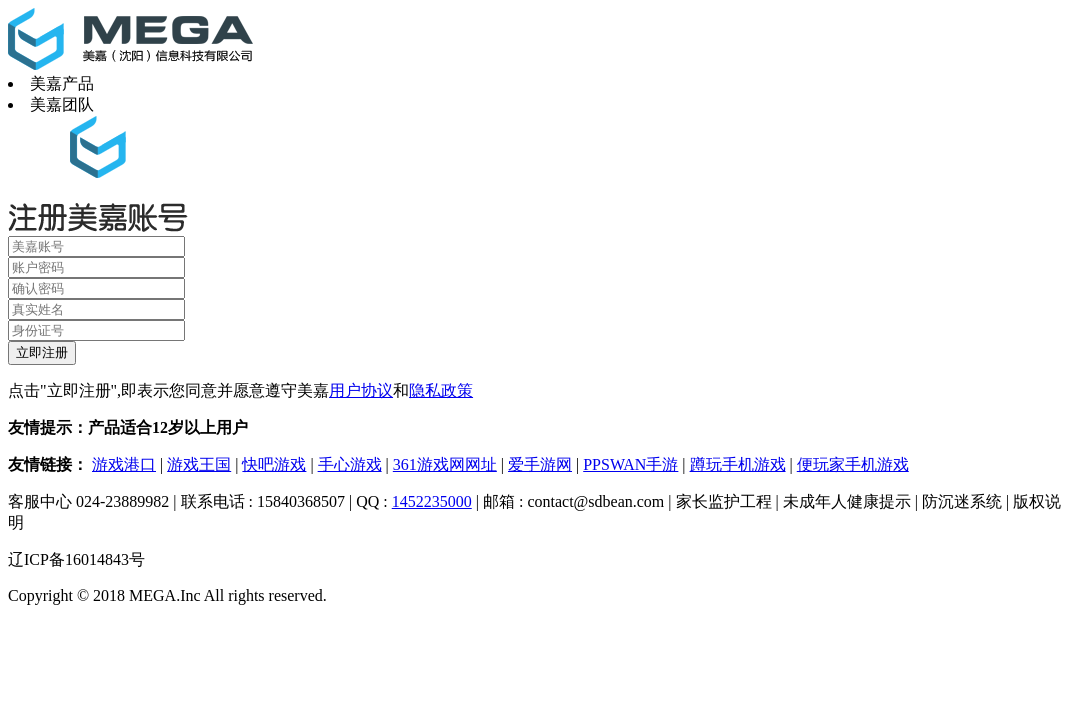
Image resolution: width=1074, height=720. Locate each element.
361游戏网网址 (445, 464)
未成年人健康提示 (847, 501)
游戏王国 (199, 464)
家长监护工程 (724, 501)
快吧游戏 (274, 464)
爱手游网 (540, 464)
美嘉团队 (62, 104)
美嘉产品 (62, 83)
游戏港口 (124, 464)
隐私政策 (441, 390)
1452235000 (432, 501)
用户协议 (361, 390)
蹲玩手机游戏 (738, 464)
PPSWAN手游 (630, 464)
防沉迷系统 (962, 501)
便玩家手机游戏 (853, 464)
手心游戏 (350, 464)
